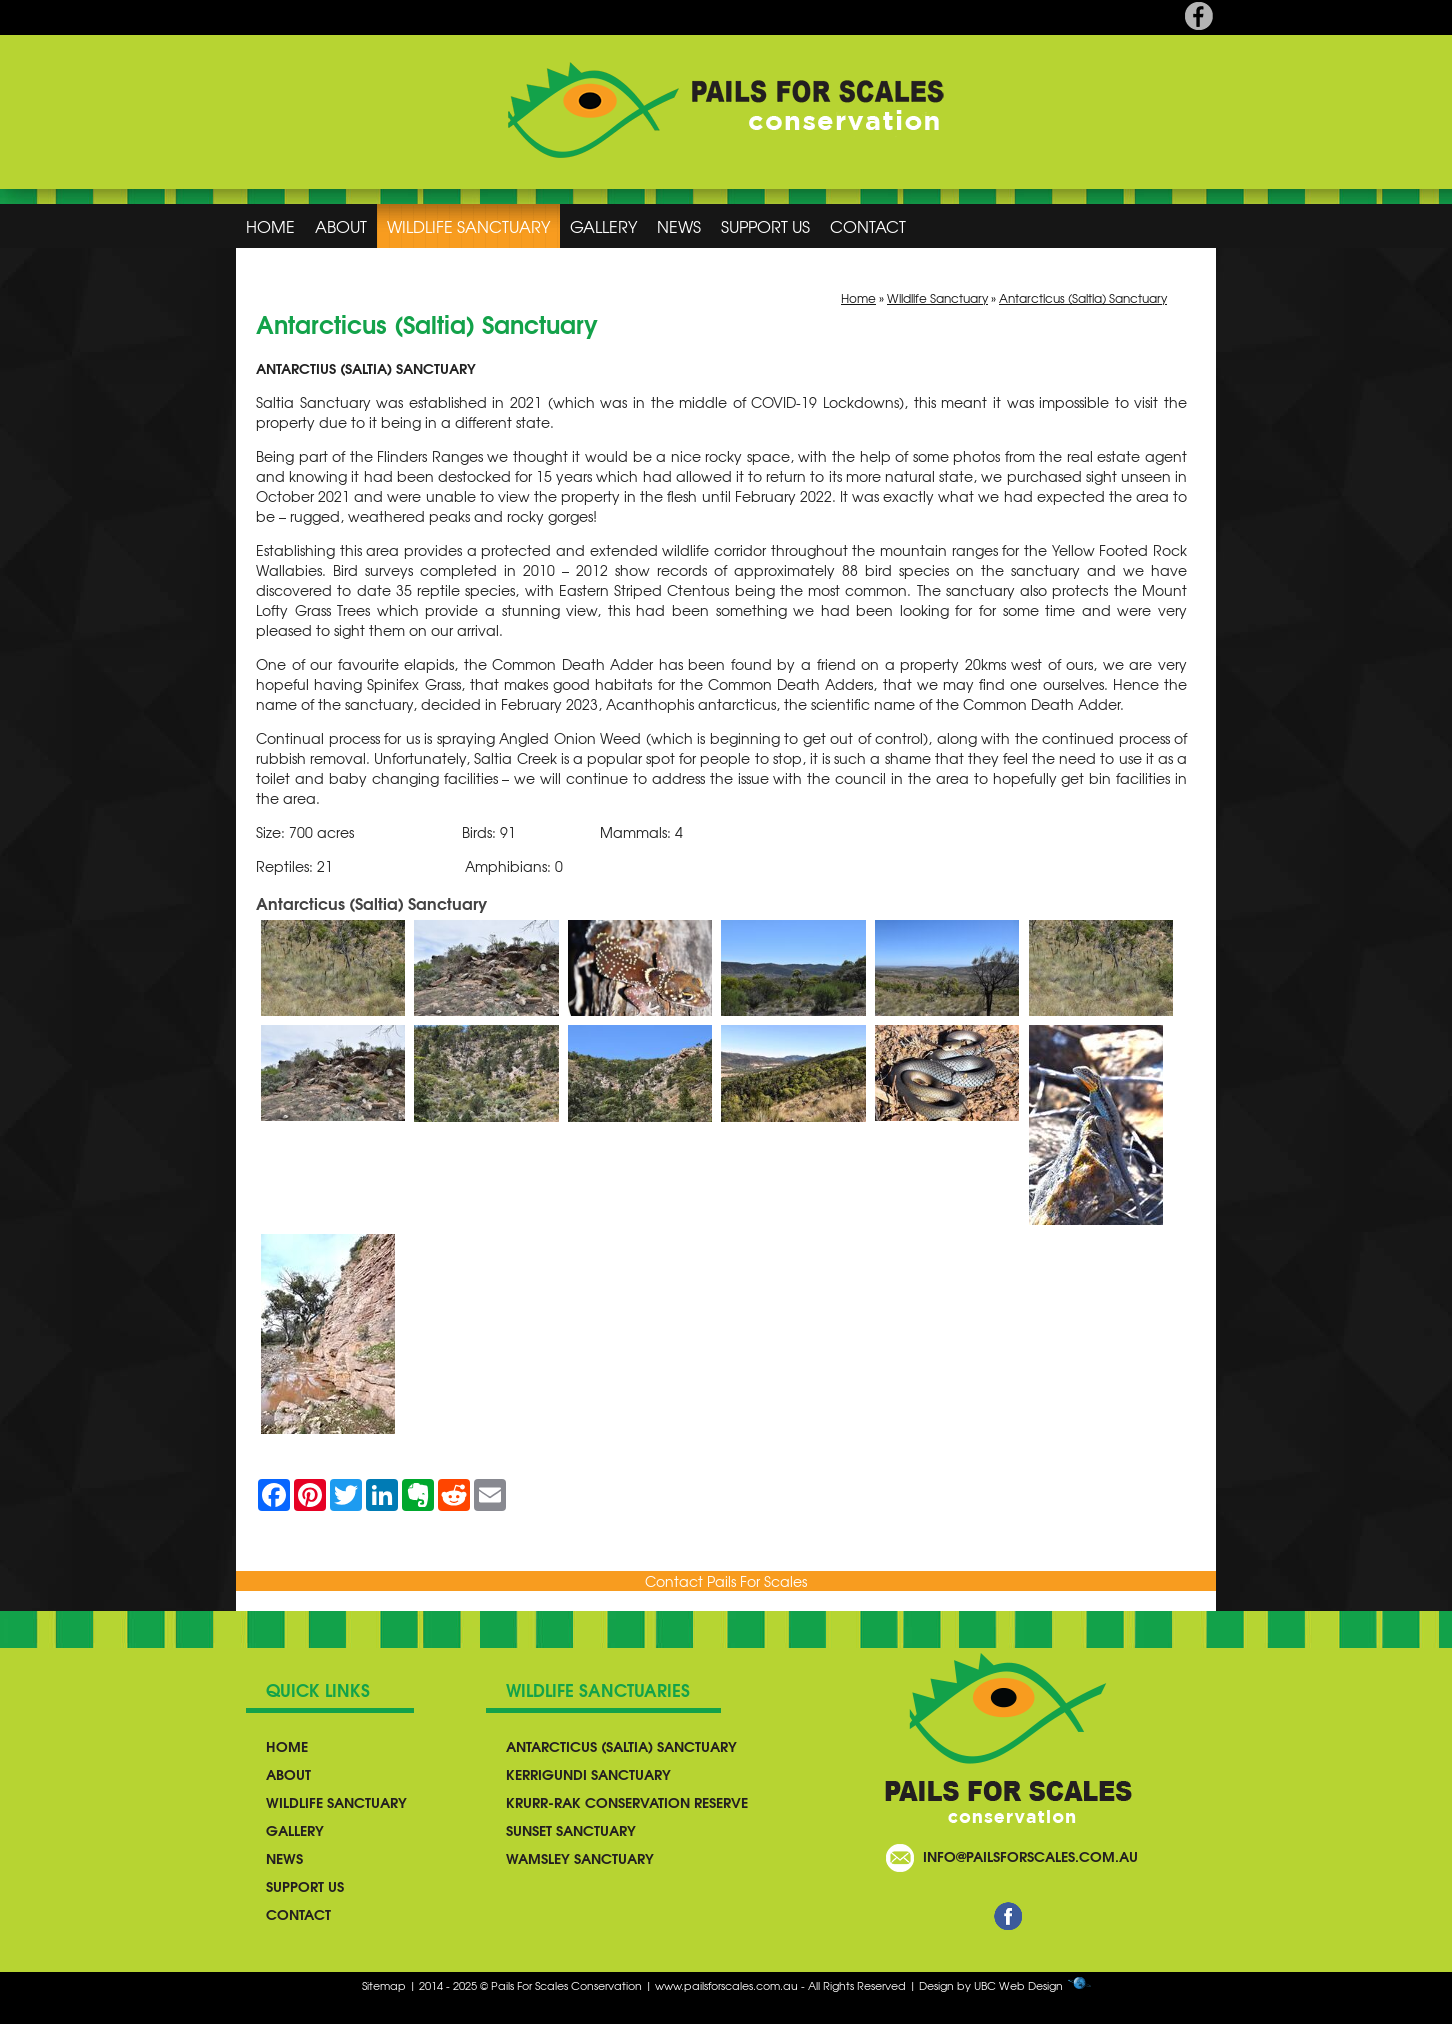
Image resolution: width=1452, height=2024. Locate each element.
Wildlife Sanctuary (468, 226)
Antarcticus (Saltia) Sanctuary (1083, 298)
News (679, 226)
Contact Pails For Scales (726, 1581)
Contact (868, 226)
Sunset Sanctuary (571, 1830)
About (341, 226)
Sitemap (384, 1985)
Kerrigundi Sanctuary (588, 1774)
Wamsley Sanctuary (580, 1858)
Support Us (765, 226)
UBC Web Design (1018, 1985)
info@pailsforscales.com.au (1030, 1856)
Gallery (603, 226)
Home (270, 226)
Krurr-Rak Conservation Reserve (627, 1802)
